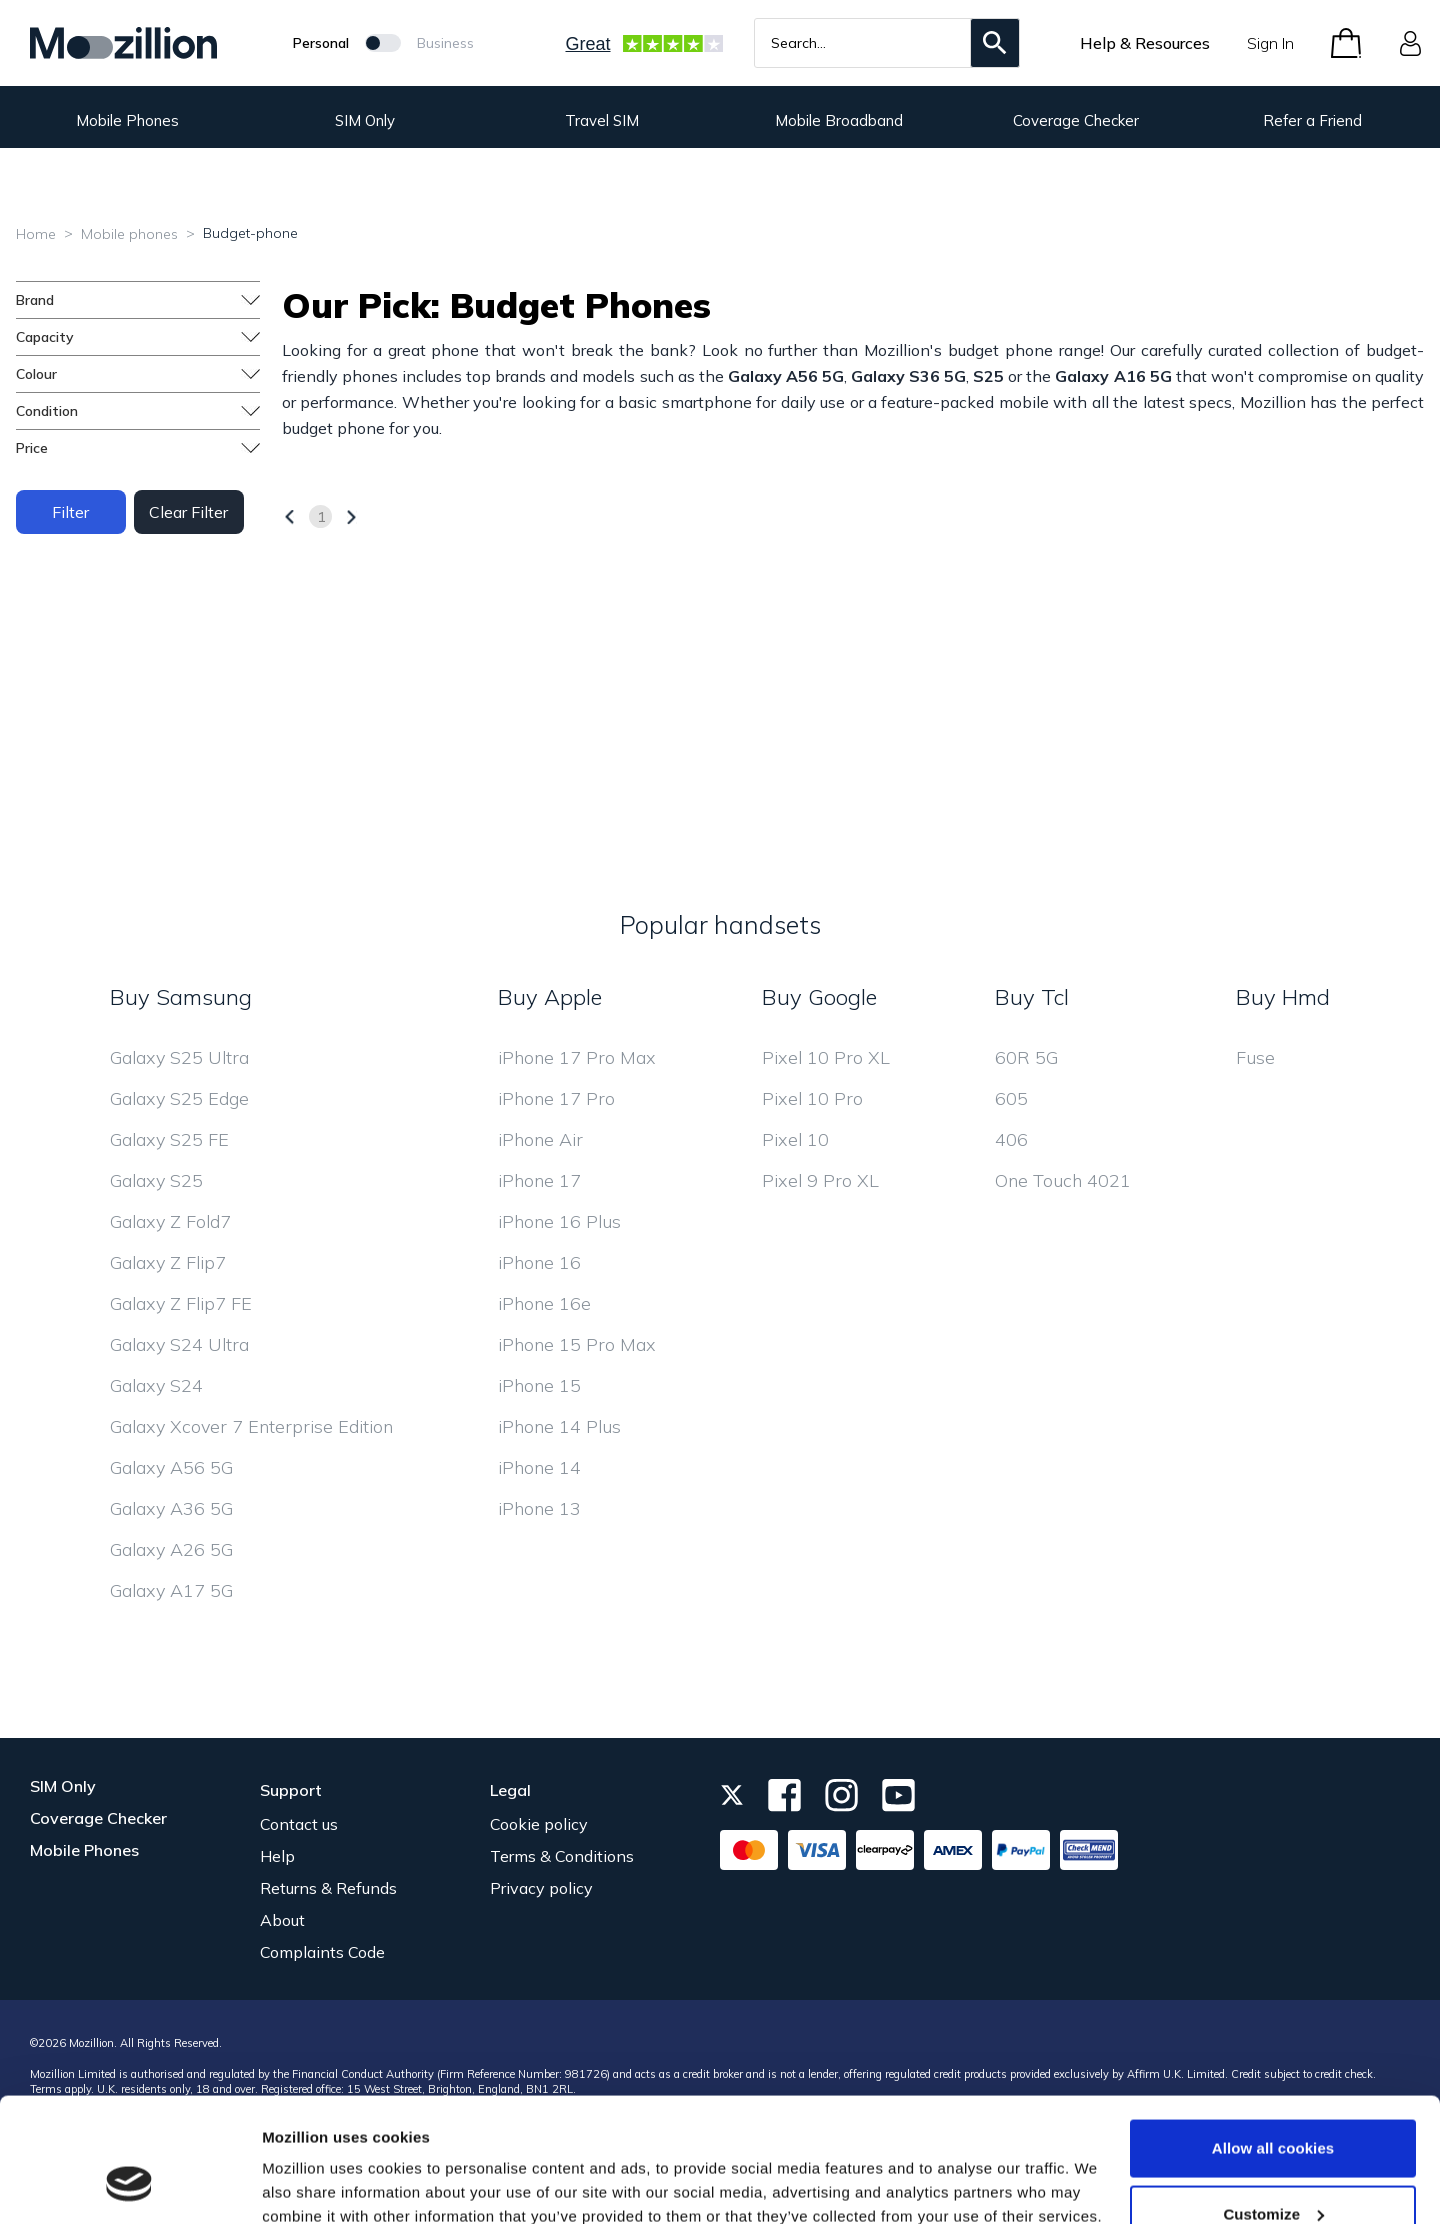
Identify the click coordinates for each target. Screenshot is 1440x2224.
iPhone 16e (544, 1303)
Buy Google (819, 997)
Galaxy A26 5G (171, 1549)
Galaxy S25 (156, 1180)
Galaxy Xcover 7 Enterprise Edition (251, 1426)
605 (1011, 1098)
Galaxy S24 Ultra (179, 1344)
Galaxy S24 (156, 1385)
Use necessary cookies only (1273, 2170)
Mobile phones (129, 234)
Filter (70, 512)
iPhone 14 (539, 1467)
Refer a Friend (1312, 120)
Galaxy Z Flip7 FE (181, 1303)
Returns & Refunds (328, 1888)
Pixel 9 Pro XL (820, 1180)
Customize (1273, 2105)
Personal (321, 43)
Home (36, 234)
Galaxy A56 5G (171, 1467)
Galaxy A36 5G (171, 1508)
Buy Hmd (1283, 997)
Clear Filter (188, 512)
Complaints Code (322, 1952)
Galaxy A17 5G (171, 1590)
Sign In (1270, 43)
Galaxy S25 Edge (179, 1098)
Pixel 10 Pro (812, 1098)
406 (1011, 1139)
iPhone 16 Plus (559, 1221)
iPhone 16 (539, 1262)
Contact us (299, 1824)
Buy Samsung (181, 997)
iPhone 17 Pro (556, 1098)
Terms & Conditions (562, 1856)
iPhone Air (540, 1139)
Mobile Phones (127, 120)
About (282, 1920)
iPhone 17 (539, 1180)
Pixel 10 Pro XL (826, 1057)
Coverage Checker (1076, 120)
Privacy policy (541, 1888)
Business (445, 43)
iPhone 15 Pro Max (577, 1344)
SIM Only (365, 120)
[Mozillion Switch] (383, 43)
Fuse (1255, 1057)
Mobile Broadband (839, 120)
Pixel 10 (795, 1139)
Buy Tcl (1032, 997)
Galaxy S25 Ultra (179, 1057)
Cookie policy (539, 1824)
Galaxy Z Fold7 (170, 1221)
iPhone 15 (539, 1385)
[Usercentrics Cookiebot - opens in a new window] (129, 2185)
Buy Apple (550, 997)
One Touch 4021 (1063, 1180)
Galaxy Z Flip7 (168, 1262)
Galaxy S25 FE (169, 1139)
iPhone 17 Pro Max (577, 1057)
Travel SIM (602, 120)
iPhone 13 (539, 1508)
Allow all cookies (1273, 2039)
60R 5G (1026, 1057)
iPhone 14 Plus (559, 1426)
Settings (292, 2162)
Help (277, 1856)
